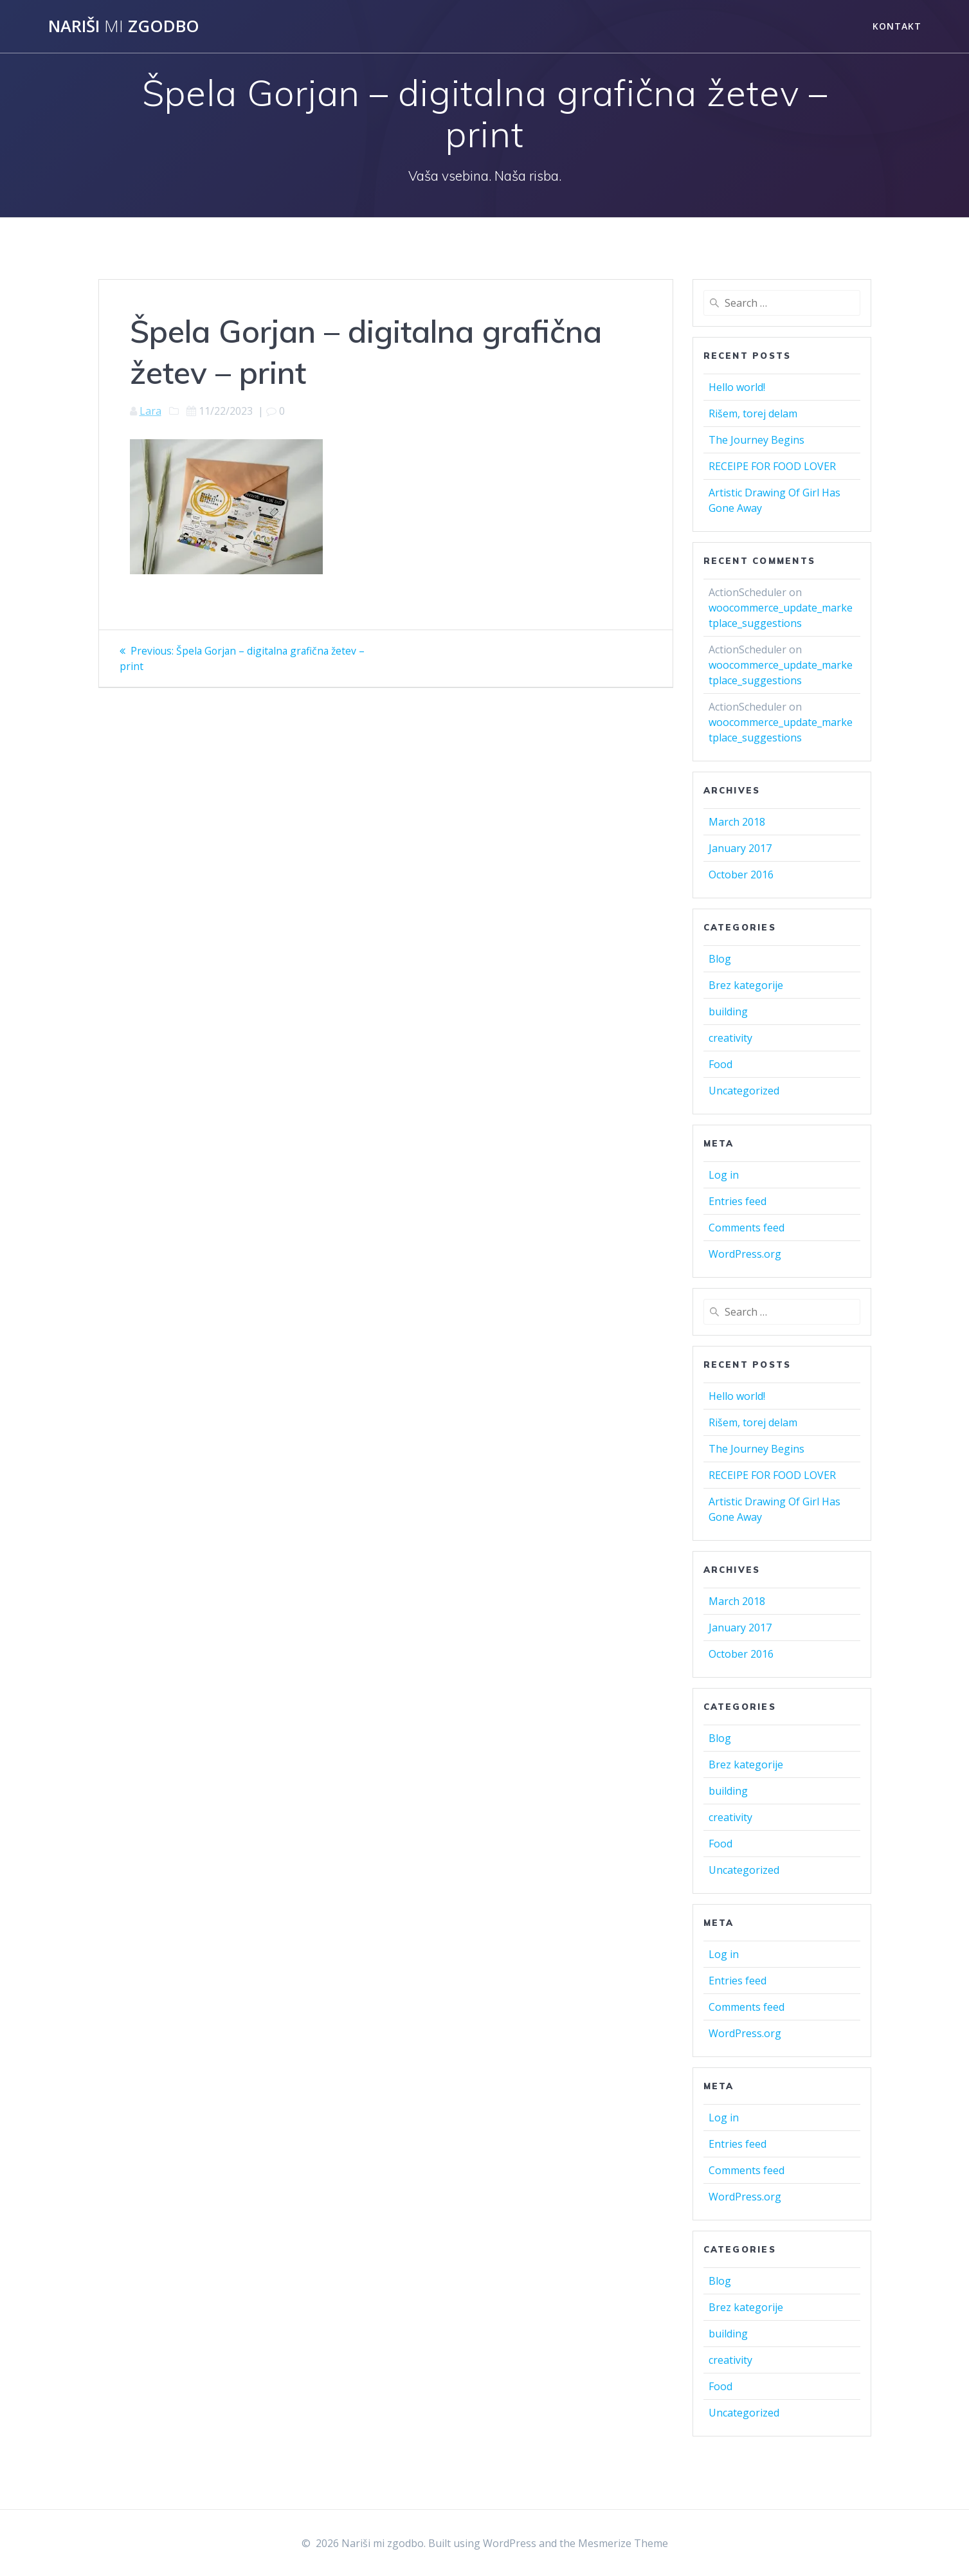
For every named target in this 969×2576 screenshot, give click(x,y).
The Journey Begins (756, 440)
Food (720, 1064)
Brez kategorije (746, 985)
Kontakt (897, 26)
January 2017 (740, 848)
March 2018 (737, 822)
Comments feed (746, 1227)
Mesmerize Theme (623, 2543)
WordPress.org (745, 1254)
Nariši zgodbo (123, 26)
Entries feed (737, 1201)
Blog (720, 959)
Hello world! (737, 387)
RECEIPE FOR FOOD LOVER (772, 466)
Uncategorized (744, 1091)
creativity (730, 1038)
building (728, 1011)
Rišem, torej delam (753, 413)
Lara (150, 411)
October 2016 (741, 874)
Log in (724, 1175)
